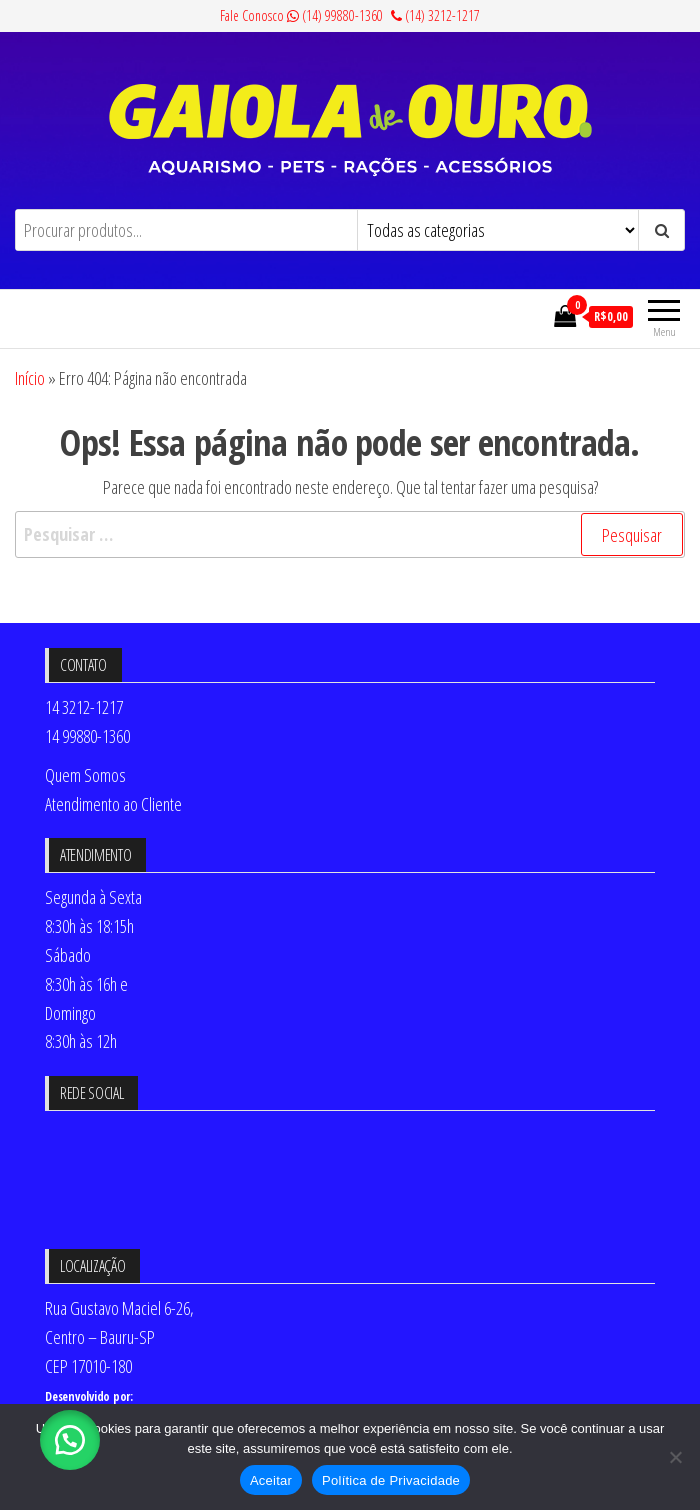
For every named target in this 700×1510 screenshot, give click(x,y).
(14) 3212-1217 (435, 15)
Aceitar (271, 1480)
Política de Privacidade (391, 1480)
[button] (70, 1440)
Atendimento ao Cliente (113, 804)
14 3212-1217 (84, 707)
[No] (675, 1457)
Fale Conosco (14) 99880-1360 (301, 15)
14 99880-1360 (87, 736)
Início (30, 378)
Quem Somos (85, 775)
